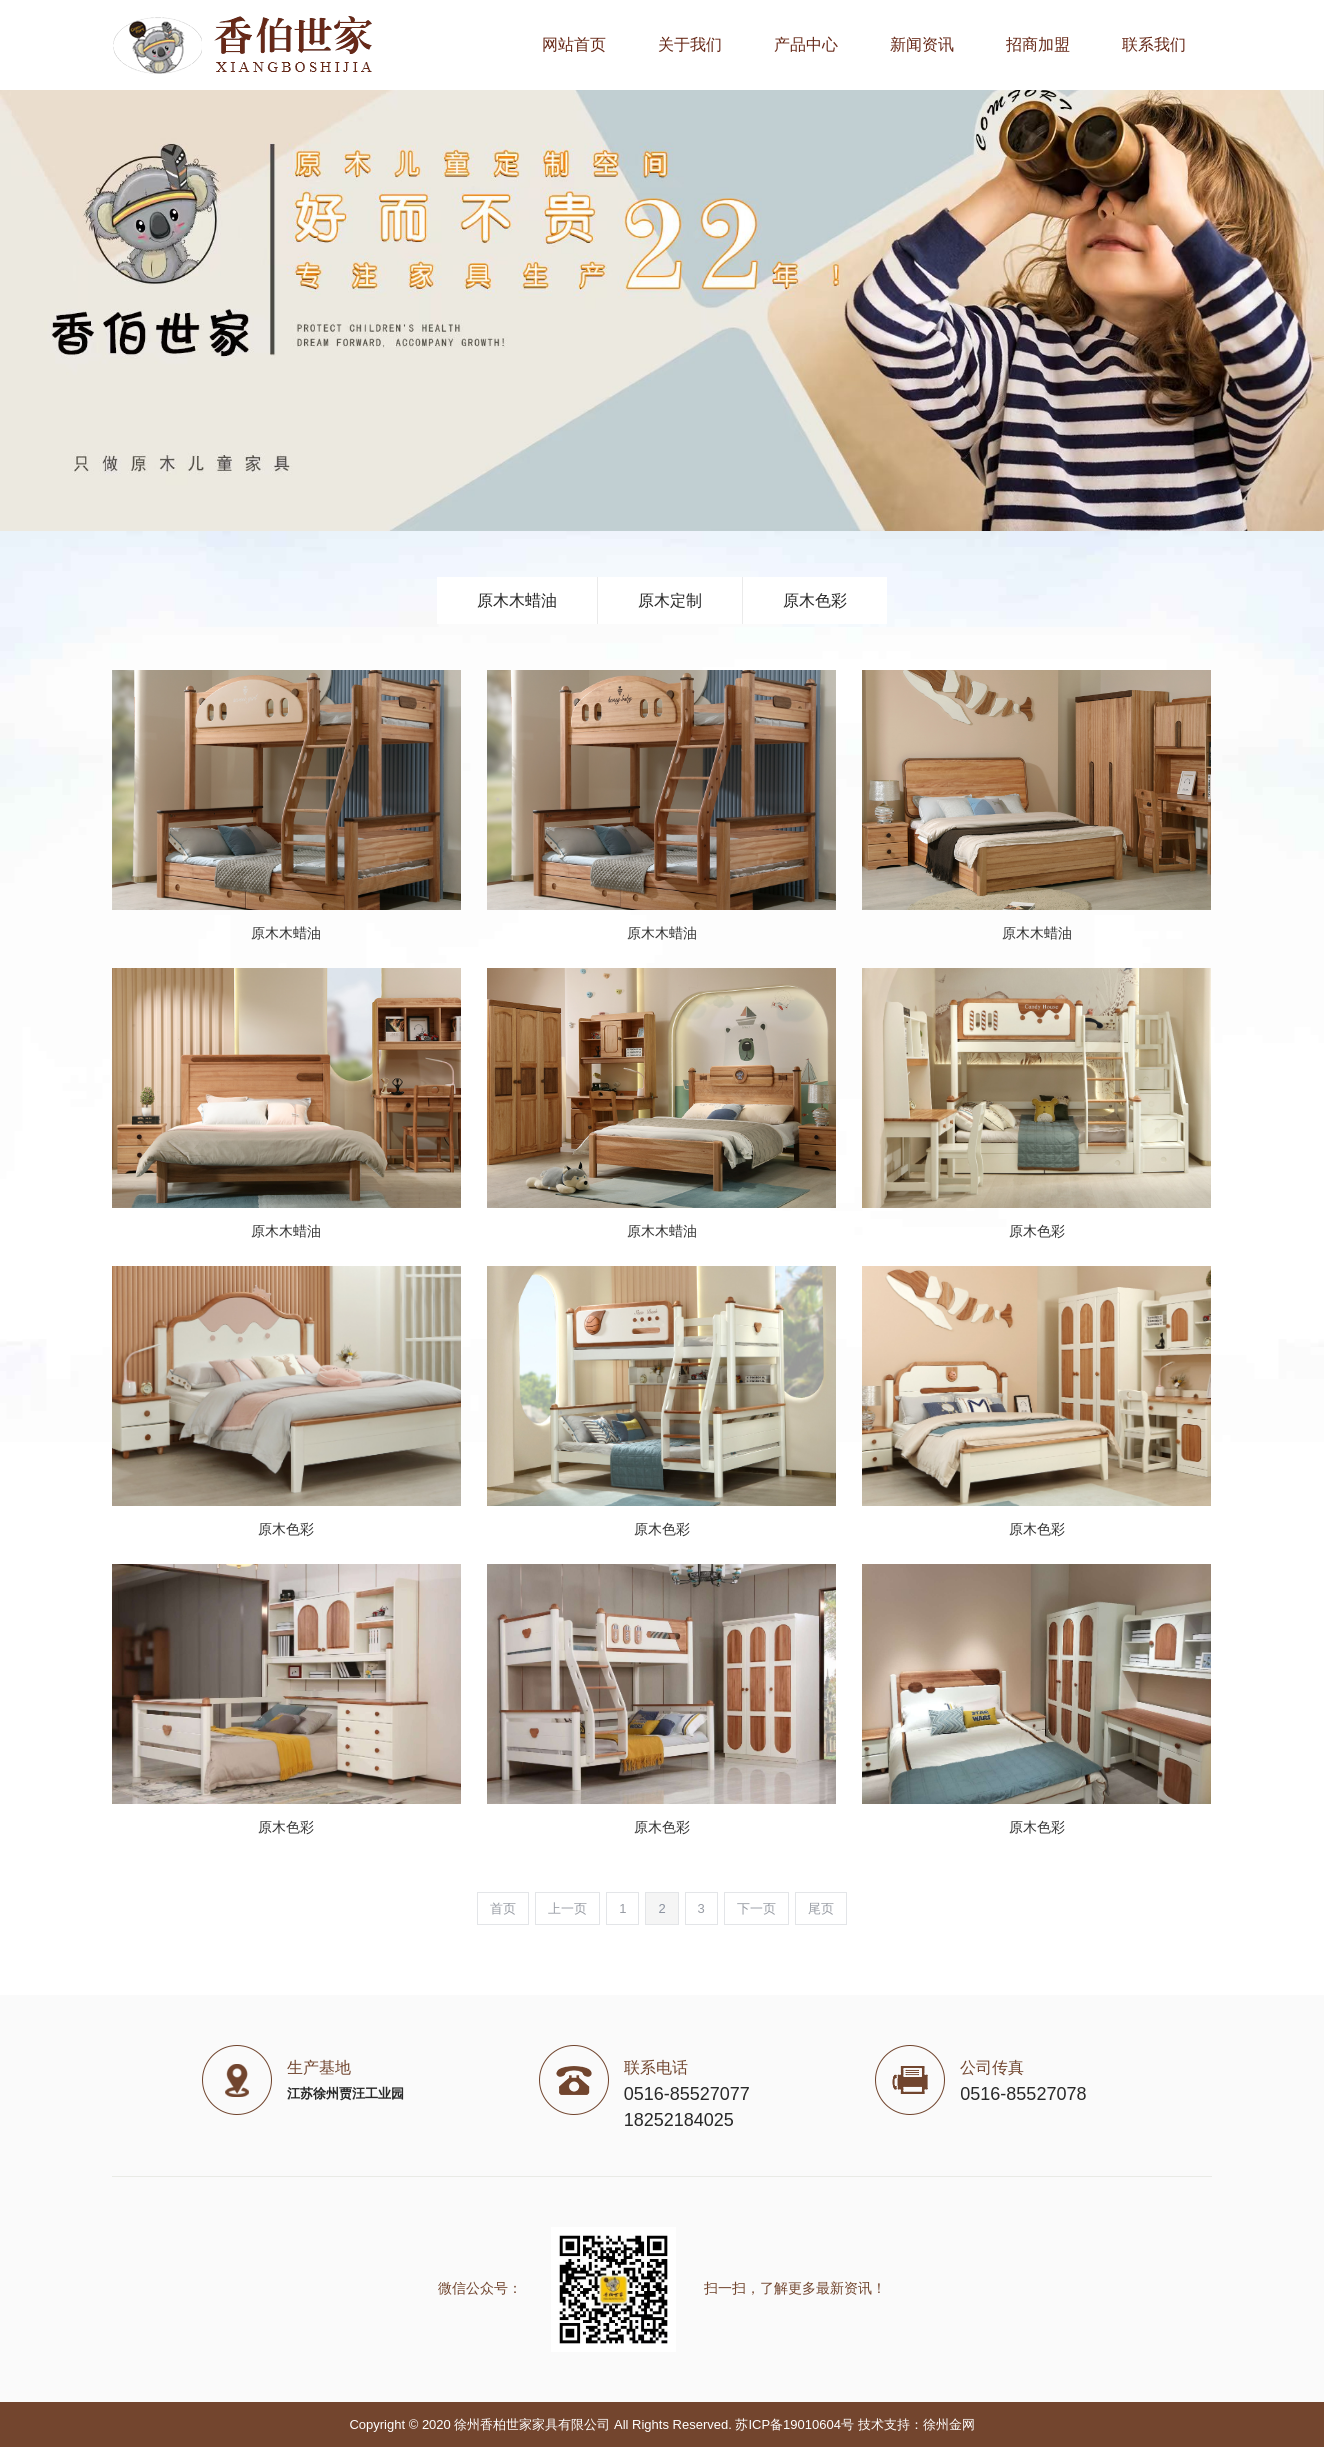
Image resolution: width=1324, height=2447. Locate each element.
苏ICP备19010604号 (794, 2424)
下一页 (756, 1908)
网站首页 (574, 44)
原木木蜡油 (517, 600)
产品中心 (806, 44)
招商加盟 (1038, 44)
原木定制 (670, 600)
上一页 (567, 1908)
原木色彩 (815, 600)
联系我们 (1154, 44)
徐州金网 (949, 2424)
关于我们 (690, 44)
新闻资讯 (922, 44)
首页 (503, 1908)
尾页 (821, 1908)
